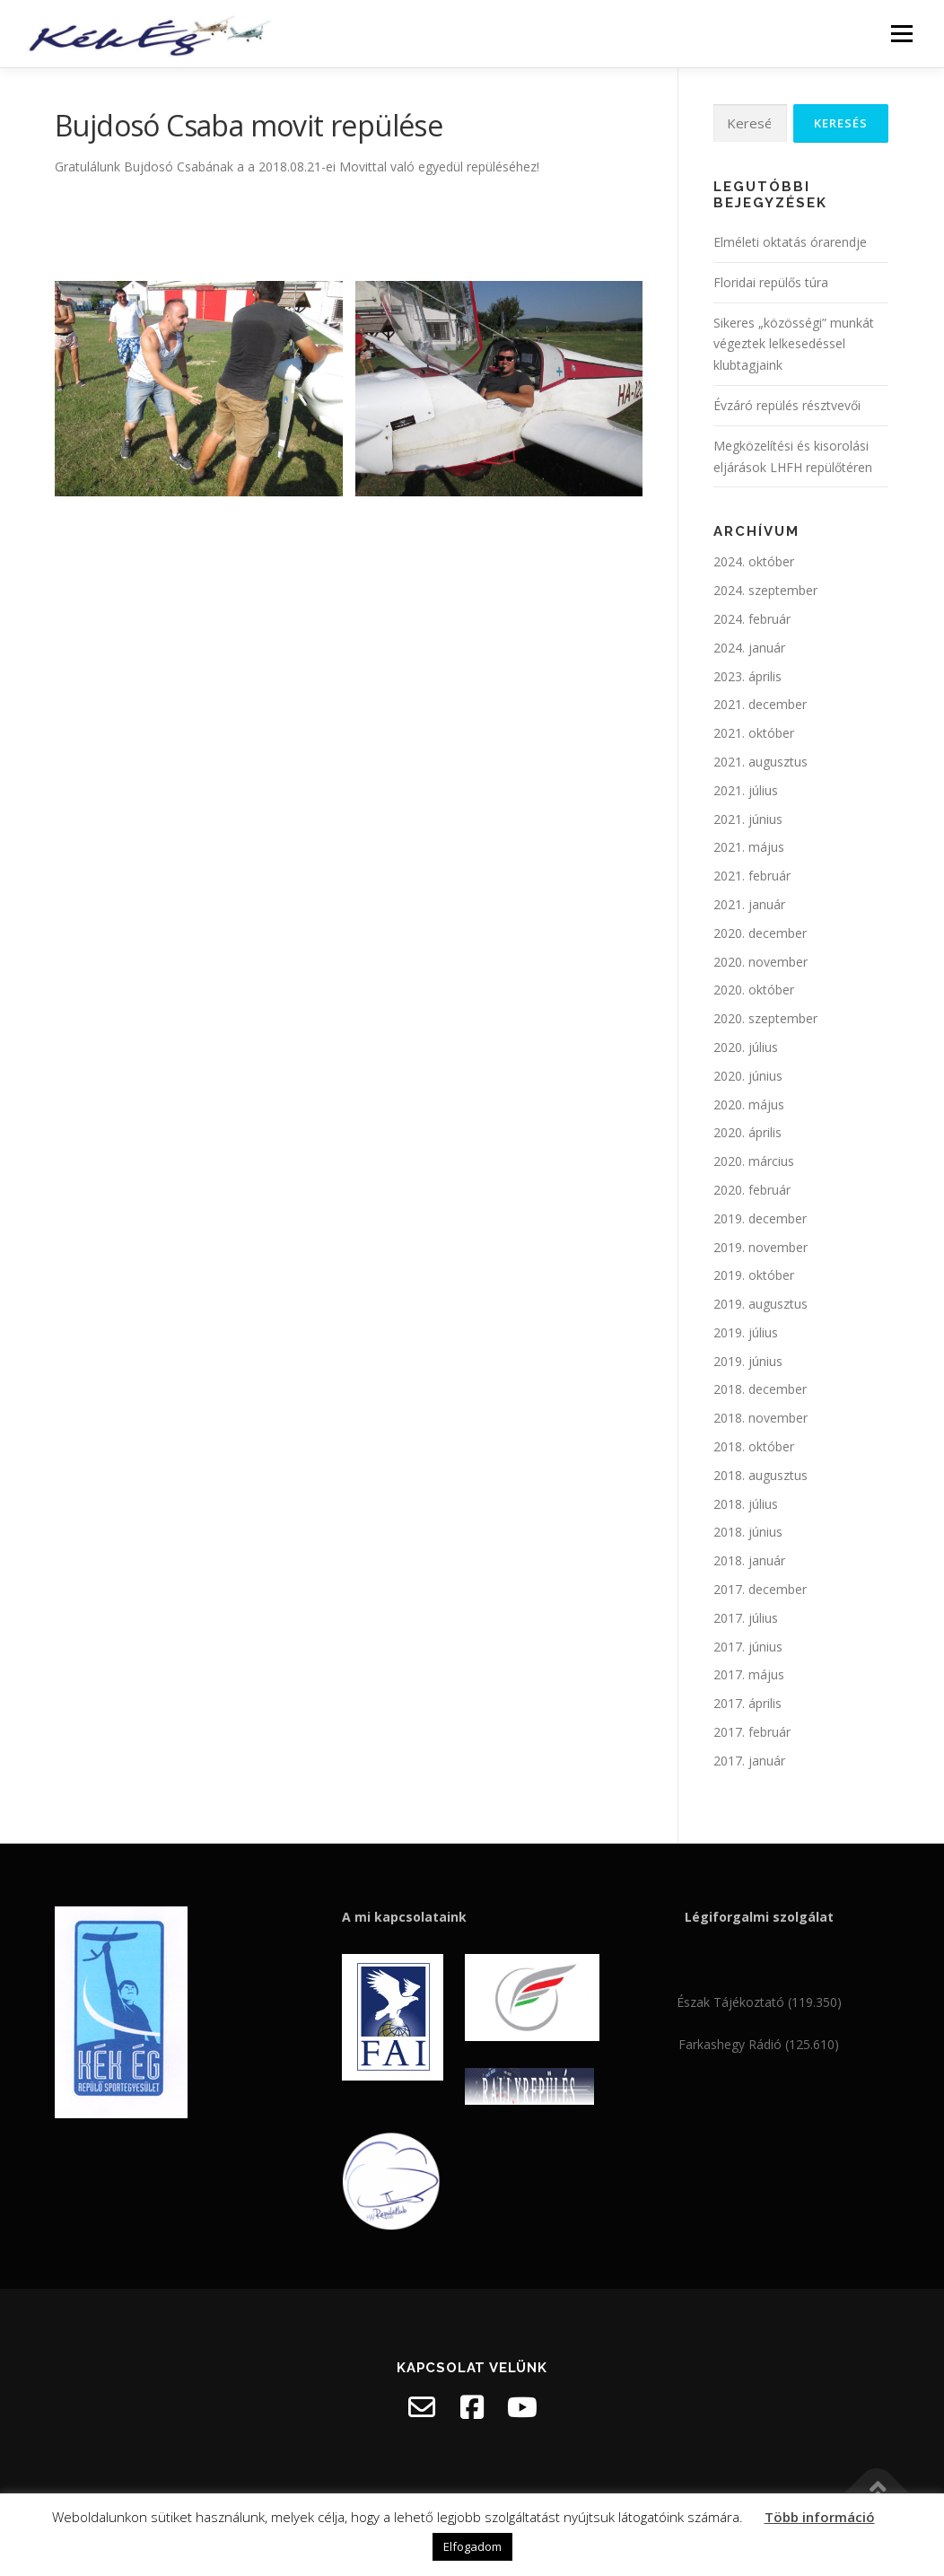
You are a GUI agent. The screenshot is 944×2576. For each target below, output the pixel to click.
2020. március (753, 1161)
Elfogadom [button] (472, 2546)
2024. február (752, 618)
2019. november (760, 1247)
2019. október (753, 1275)
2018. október (753, 1446)
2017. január (749, 1760)
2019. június (747, 1361)
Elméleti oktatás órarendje (790, 241)
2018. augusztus (760, 1475)
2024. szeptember (765, 590)
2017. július (745, 1617)
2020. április (747, 1132)
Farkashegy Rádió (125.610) (758, 2044)
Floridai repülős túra (770, 282)
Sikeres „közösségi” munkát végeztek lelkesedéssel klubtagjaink (793, 344)
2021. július (745, 790)
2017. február (752, 1731)
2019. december (760, 1218)
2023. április (747, 676)
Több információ (820, 2517)
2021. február (752, 875)
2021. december (760, 704)
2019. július (745, 1332)
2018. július (745, 1503)
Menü (901, 33)
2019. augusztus (760, 1303)
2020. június (747, 1075)
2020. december (760, 933)
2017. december (760, 1589)
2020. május (748, 1104)
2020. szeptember (765, 1018)
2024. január (749, 647)
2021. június (747, 819)
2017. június (747, 1646)
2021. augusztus (760, 761)
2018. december (760, 1389)
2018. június (747, 1531)
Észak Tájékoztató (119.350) (759, 2002)
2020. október (753, 989)
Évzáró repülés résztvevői (787, 405)
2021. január (749, 904)
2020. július (745, 1047)
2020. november (760, 961)
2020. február (752, 1189)
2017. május (748, 1674)
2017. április (747, 1703)
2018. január (749, 1560)
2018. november (760, 1417)
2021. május (748, 846)
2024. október (753, 561)
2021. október (753, 732)
